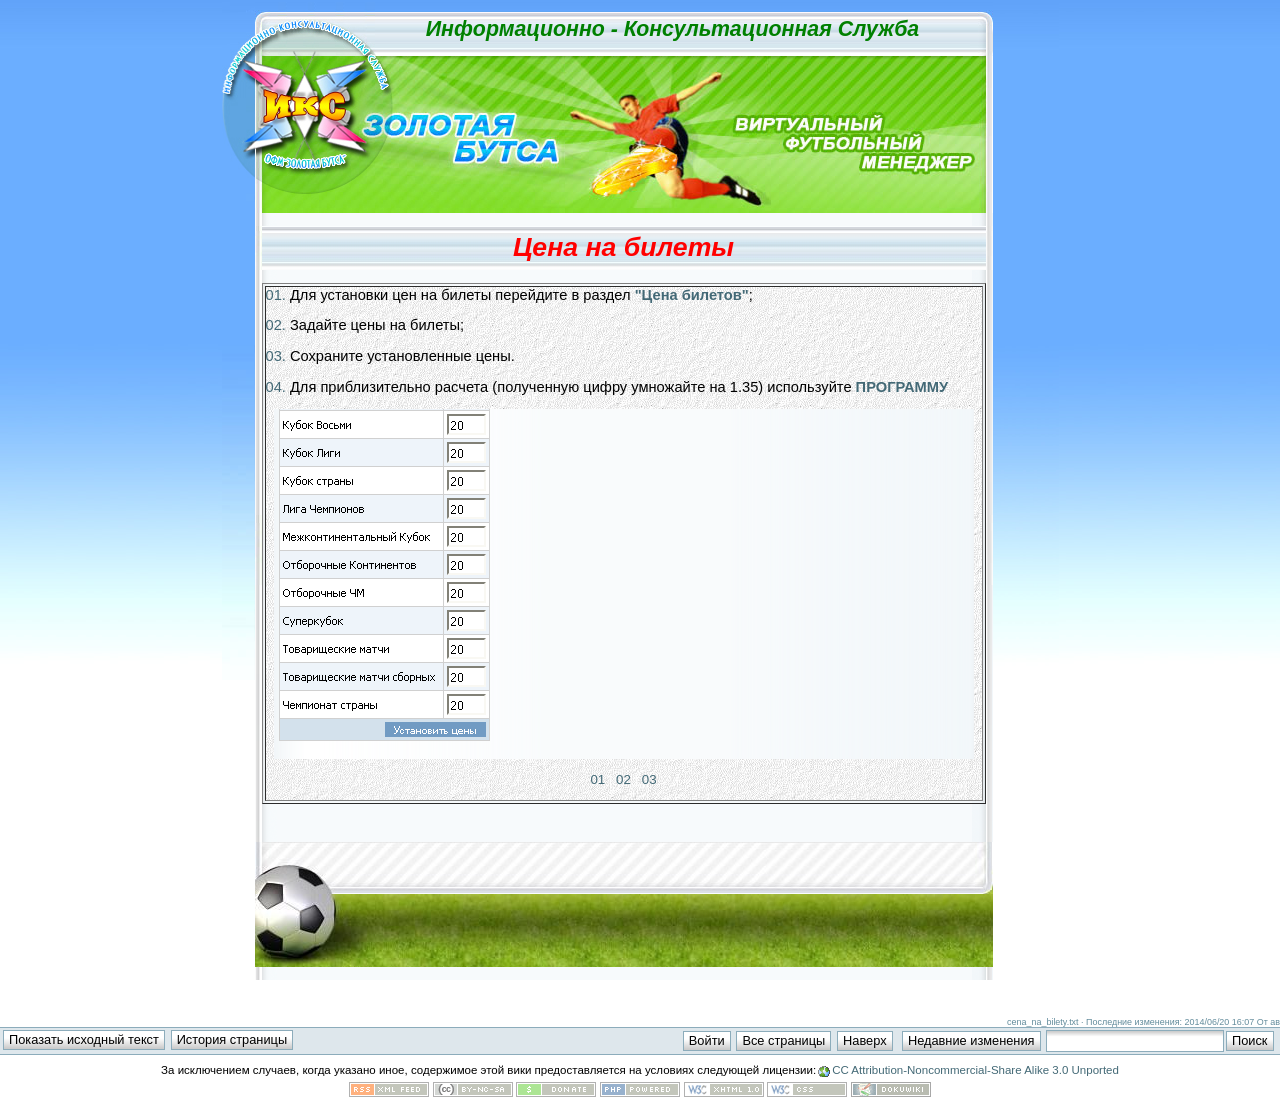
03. (276, 356)
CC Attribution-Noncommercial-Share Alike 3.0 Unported (975, 1070)
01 (597, 779)
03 (649, 779)
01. (276, 295)
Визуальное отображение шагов (624, 584)
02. (276, 325)
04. (276, 387)
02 (623, 779)
